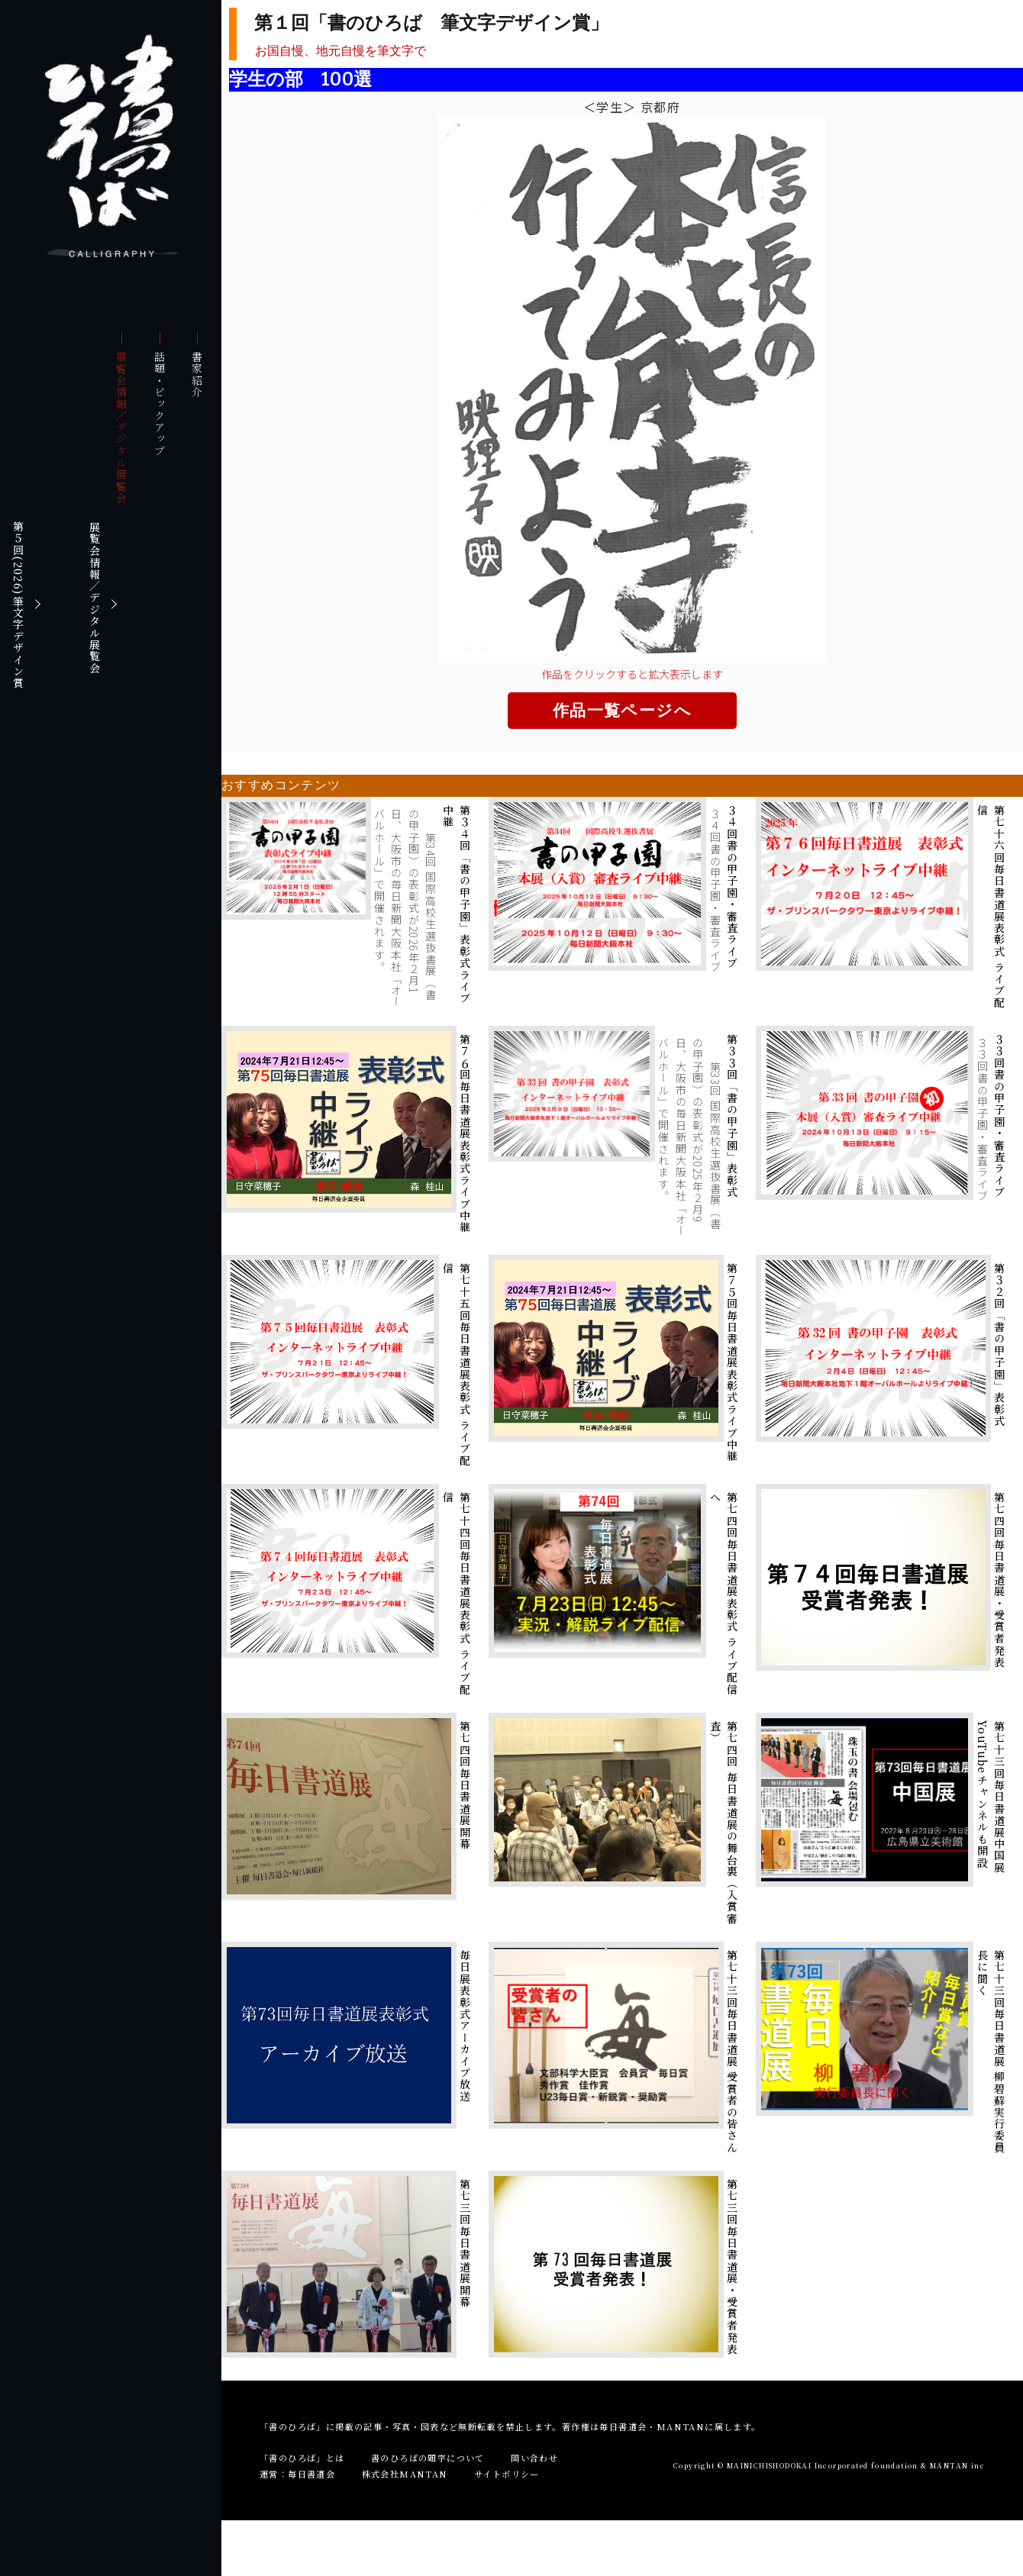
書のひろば (113, 145)
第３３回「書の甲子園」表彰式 (732, 1115)
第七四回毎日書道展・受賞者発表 (999, 1579)
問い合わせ (534, 2458)
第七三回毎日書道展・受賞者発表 (732, 2266)
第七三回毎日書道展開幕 (465, 2242)
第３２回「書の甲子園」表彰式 (999, 1344)
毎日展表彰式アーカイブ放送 (465, 2025)
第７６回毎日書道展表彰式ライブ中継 (465, 1133)
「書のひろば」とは (302, 2458)
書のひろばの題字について (428, 2458)
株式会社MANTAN (405, 2474)
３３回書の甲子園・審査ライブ (999, 1115)
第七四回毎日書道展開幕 (465, 1784)
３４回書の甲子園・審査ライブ (732, 886)
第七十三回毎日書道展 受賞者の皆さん (732, 2051)
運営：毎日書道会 (297, 2474)
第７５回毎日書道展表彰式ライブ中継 (732, 1362)
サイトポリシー (507, 2474)
